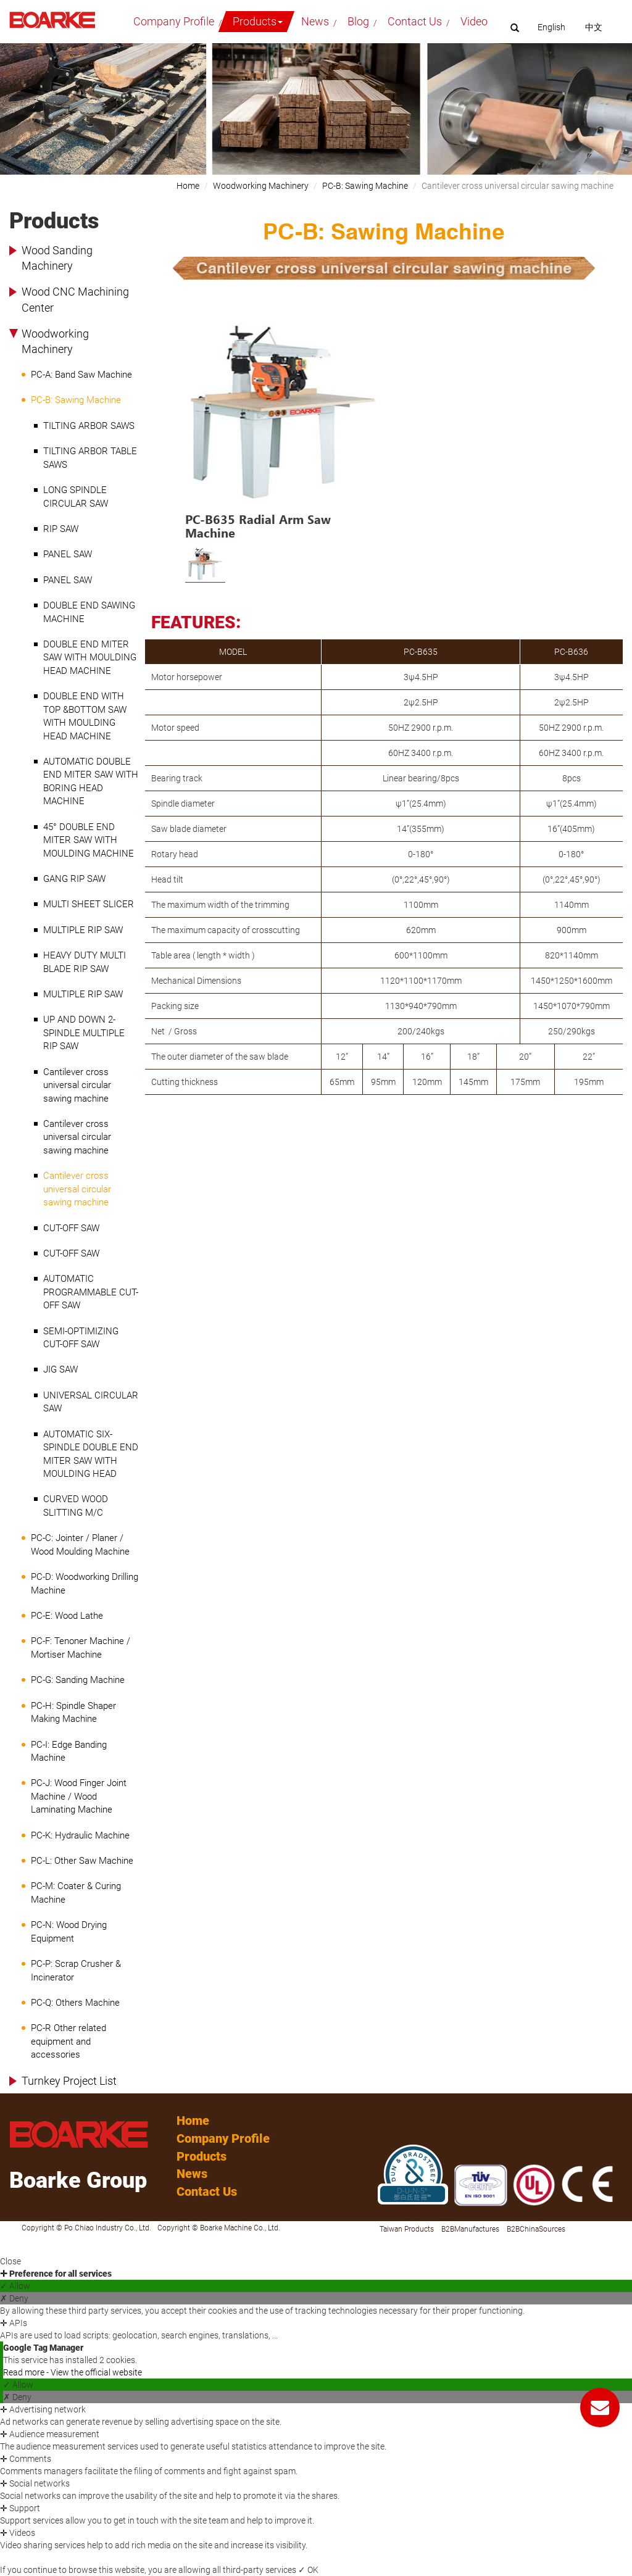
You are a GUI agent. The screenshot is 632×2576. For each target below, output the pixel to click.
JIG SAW (60, 1369)
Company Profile (173, 21)
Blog (358, 21)
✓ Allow (15, 2286)
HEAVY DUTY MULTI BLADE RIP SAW (84, 962)
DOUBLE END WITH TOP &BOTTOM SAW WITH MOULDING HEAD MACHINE (85, 716)
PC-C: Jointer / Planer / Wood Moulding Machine (80, 1544)
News (315, 21)
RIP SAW (60, 528)
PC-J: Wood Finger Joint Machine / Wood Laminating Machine (79, 1796)
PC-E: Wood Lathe (67, 1615)
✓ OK (308, 2570)
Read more (24, 2372)
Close (10, 2261)
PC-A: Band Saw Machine (81, 374)
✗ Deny (14, 2298)
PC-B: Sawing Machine (76, 399)
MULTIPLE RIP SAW (83, 930)
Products (258, 21)
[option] (284, 430)
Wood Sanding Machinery (57, 258)
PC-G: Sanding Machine (78, 1679)
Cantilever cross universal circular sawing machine (77, 1085)
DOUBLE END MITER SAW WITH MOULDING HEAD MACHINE (89, 657)
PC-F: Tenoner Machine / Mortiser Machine (80, 1647)
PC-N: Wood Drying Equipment (69, 1931)
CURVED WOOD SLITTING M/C (75, 1506)
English (551, 27)
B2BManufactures (470, 2229)
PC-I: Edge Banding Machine (69, 1751)
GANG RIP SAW (74, 878)
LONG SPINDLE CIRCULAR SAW (75, 496)
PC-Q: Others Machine (75, 2002)
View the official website (96, 2372)
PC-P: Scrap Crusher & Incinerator (76, 1970)
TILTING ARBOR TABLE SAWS (90, 458)
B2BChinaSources (536, 2229)
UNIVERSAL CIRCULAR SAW (90, 1402)
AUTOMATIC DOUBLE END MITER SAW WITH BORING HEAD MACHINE (90, 781)
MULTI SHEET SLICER (88, 904)
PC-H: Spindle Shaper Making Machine (73, 1712)
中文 (593, 27)
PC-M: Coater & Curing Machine (76, 1892)
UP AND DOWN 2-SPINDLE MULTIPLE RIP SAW (84, 1033)
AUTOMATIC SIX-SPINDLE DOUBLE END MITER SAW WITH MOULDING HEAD (90, 1454)
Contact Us (415, 21)
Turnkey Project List (69, 2080)
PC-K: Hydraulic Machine (80, 1835)
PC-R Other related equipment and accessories (68, 2041)
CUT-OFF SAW (71, 1228)
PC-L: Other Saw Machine (82, 1860)
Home (188, 186)
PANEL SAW (67, 554)
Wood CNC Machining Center (75, 299)
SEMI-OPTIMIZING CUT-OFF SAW (80, 1338)
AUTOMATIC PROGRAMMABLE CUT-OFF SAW (90, 1292)
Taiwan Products (407, 2229)
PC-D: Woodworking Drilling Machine (84, 1583)
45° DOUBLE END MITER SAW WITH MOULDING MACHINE (88, 840)
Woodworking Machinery (55, 341)
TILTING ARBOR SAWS (89, 425)
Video (474, 21)
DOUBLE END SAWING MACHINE (89, 612)
